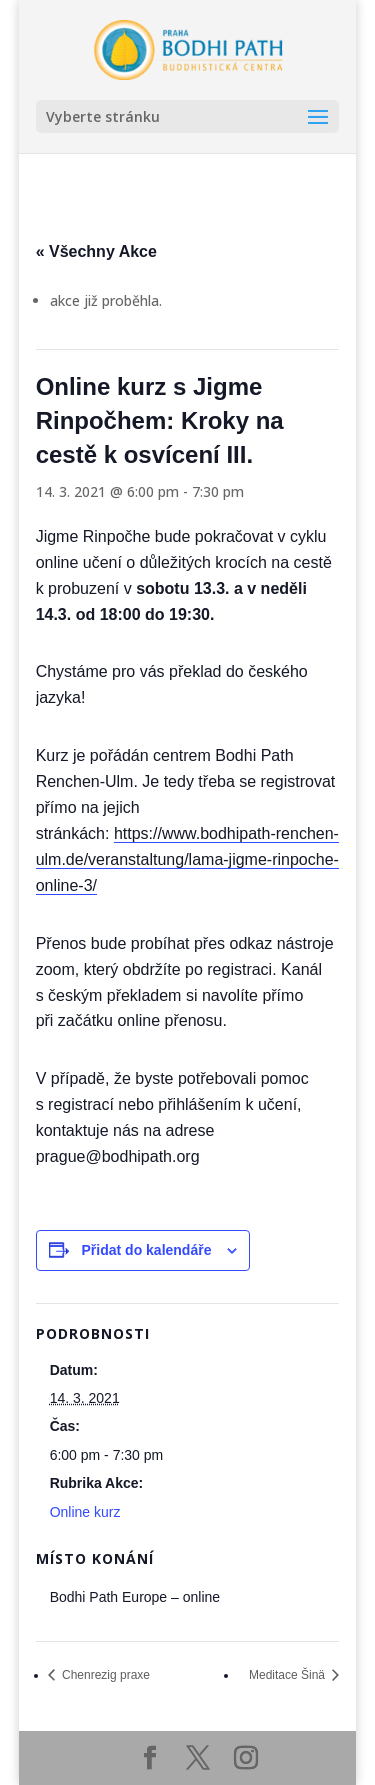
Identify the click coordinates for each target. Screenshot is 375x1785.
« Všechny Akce (96, 251)
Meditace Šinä (288, 1675)
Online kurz (85, 1512)
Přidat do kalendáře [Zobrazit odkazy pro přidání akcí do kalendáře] (147, 1250)
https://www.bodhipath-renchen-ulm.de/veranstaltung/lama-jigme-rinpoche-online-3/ (187, 859)
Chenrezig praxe (104, 1675)
